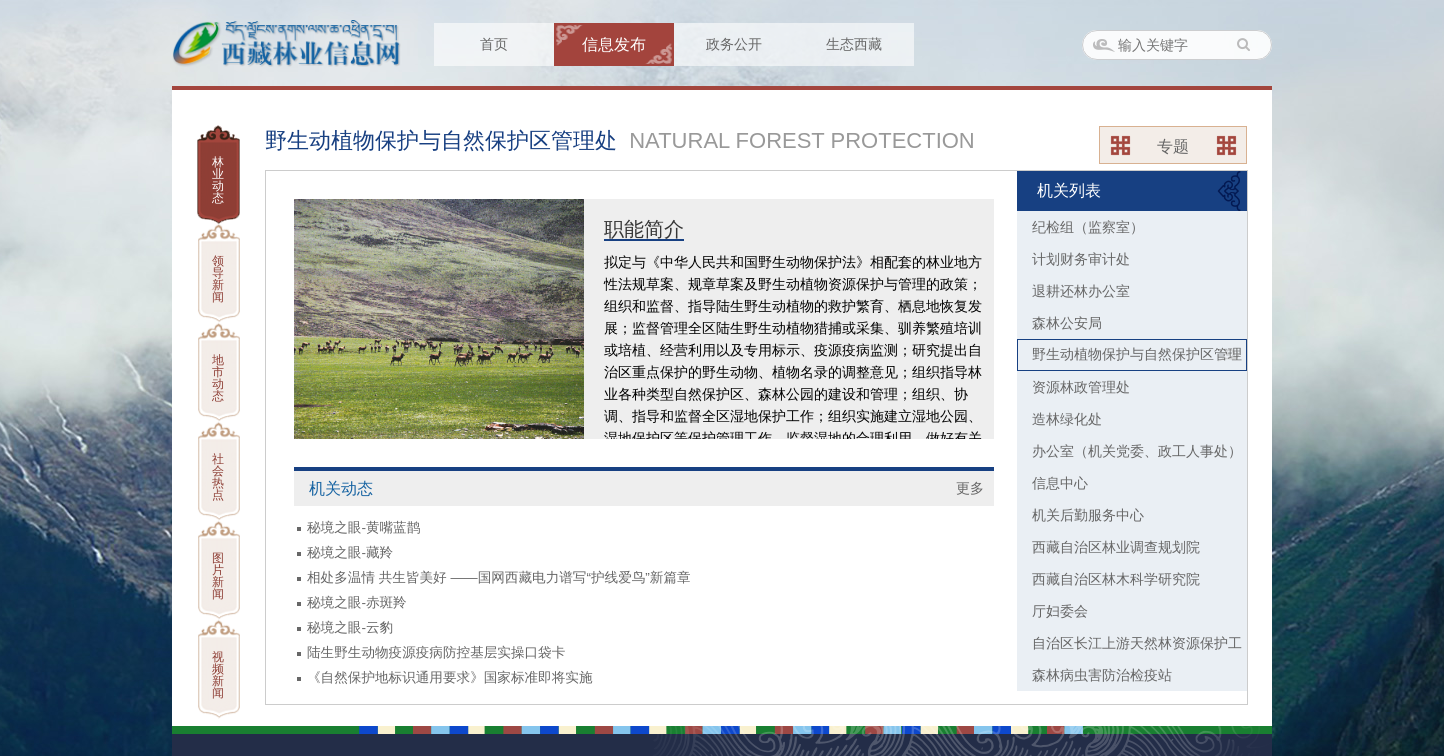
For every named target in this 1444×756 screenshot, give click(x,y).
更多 (970, 488)
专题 (1173, 146)
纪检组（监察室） (1088, 227)
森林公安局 (1067, 323)
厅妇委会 (1060, 611)
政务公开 (734, 44)
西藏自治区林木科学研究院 (1116, 579)
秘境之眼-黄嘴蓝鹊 (363, 527)
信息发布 (614, 44)
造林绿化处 (1067, 419)
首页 (494, 44)
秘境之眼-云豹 (350, 627)
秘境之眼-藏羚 (350, 552)
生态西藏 (854, 44)
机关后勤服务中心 (1088, 515)
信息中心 (1060, 483)
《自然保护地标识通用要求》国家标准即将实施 (449, 677)
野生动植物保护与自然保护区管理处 (1130, 358)
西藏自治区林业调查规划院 (1116, 547)
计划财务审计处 (1081, 259)
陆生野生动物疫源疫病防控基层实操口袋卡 (436, 652)
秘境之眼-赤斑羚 (357, 602)
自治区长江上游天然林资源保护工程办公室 (1129, 647)
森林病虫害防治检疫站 (1102, 675)
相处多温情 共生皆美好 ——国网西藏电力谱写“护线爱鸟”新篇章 (499, 577)
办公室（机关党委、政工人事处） (1137, 451)
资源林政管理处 (1081, 387)
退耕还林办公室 (1081, 291)
